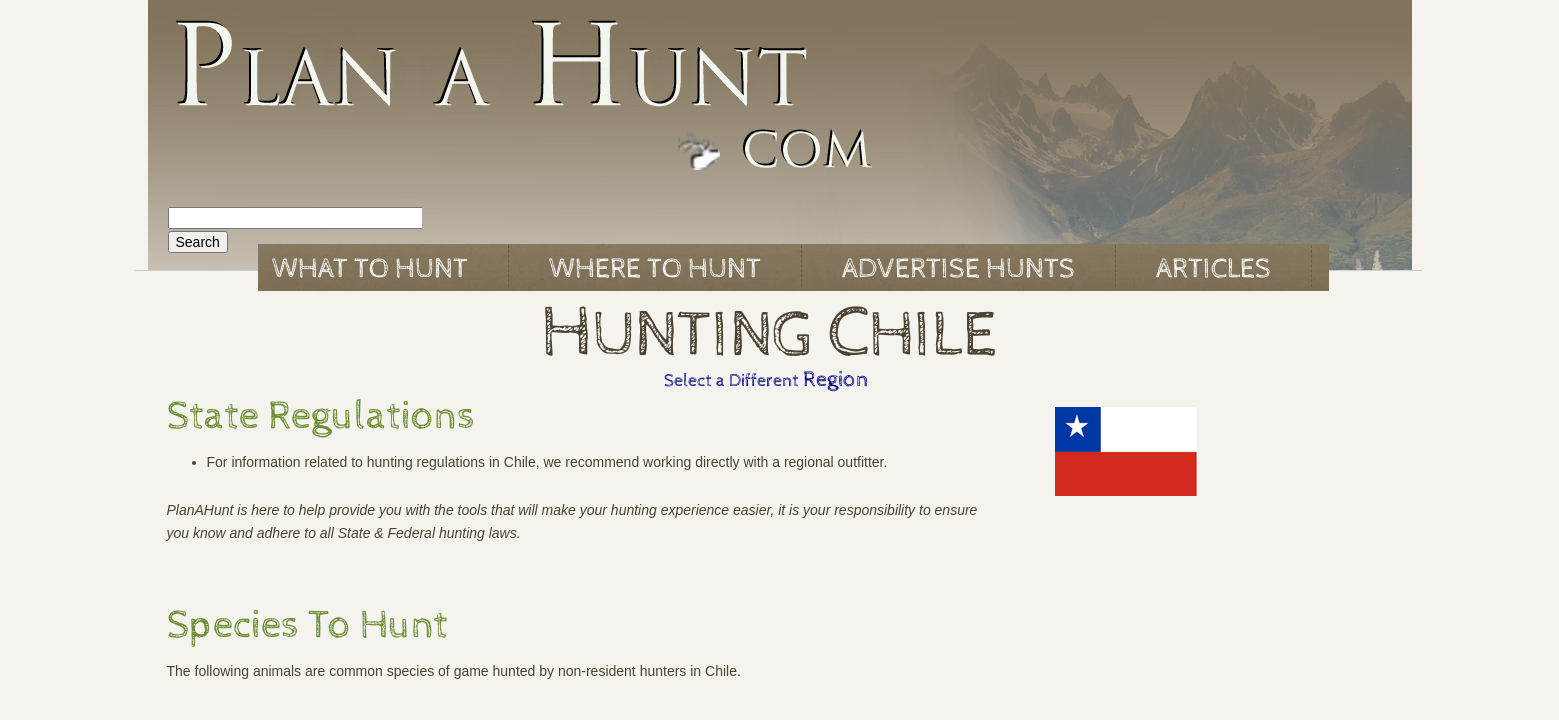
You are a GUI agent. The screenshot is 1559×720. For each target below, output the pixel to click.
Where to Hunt (655, 269)
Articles (1213, 269)
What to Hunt (370, 269)
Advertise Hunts (958, 269)
